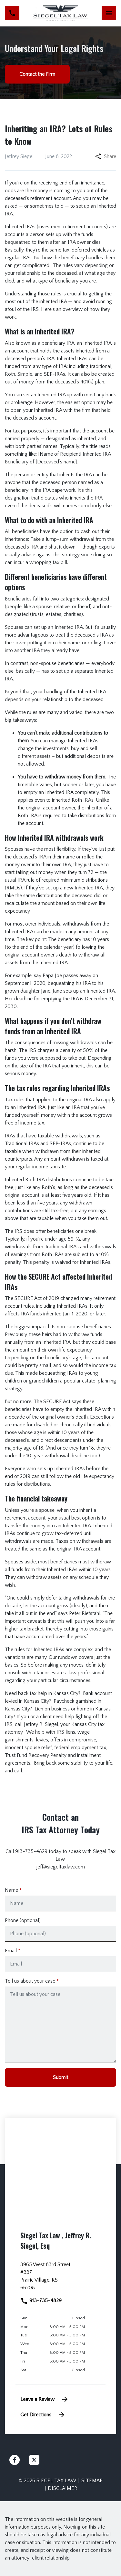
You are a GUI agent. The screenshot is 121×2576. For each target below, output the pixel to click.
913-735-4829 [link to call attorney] (41, 2301)
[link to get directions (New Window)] (60, 2279)
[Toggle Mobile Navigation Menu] (109, 13)
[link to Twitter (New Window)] (34, 2460)
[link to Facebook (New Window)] (14, 2460)
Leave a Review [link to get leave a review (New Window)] (44, 2399)
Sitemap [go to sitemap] (92, 2480)
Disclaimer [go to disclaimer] (62, 2488)
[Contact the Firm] (37, 74)
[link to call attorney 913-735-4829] (12, 13)
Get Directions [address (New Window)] (43, 2415)
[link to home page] (60, 13)
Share (105, 156)
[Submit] (60, 2077)
